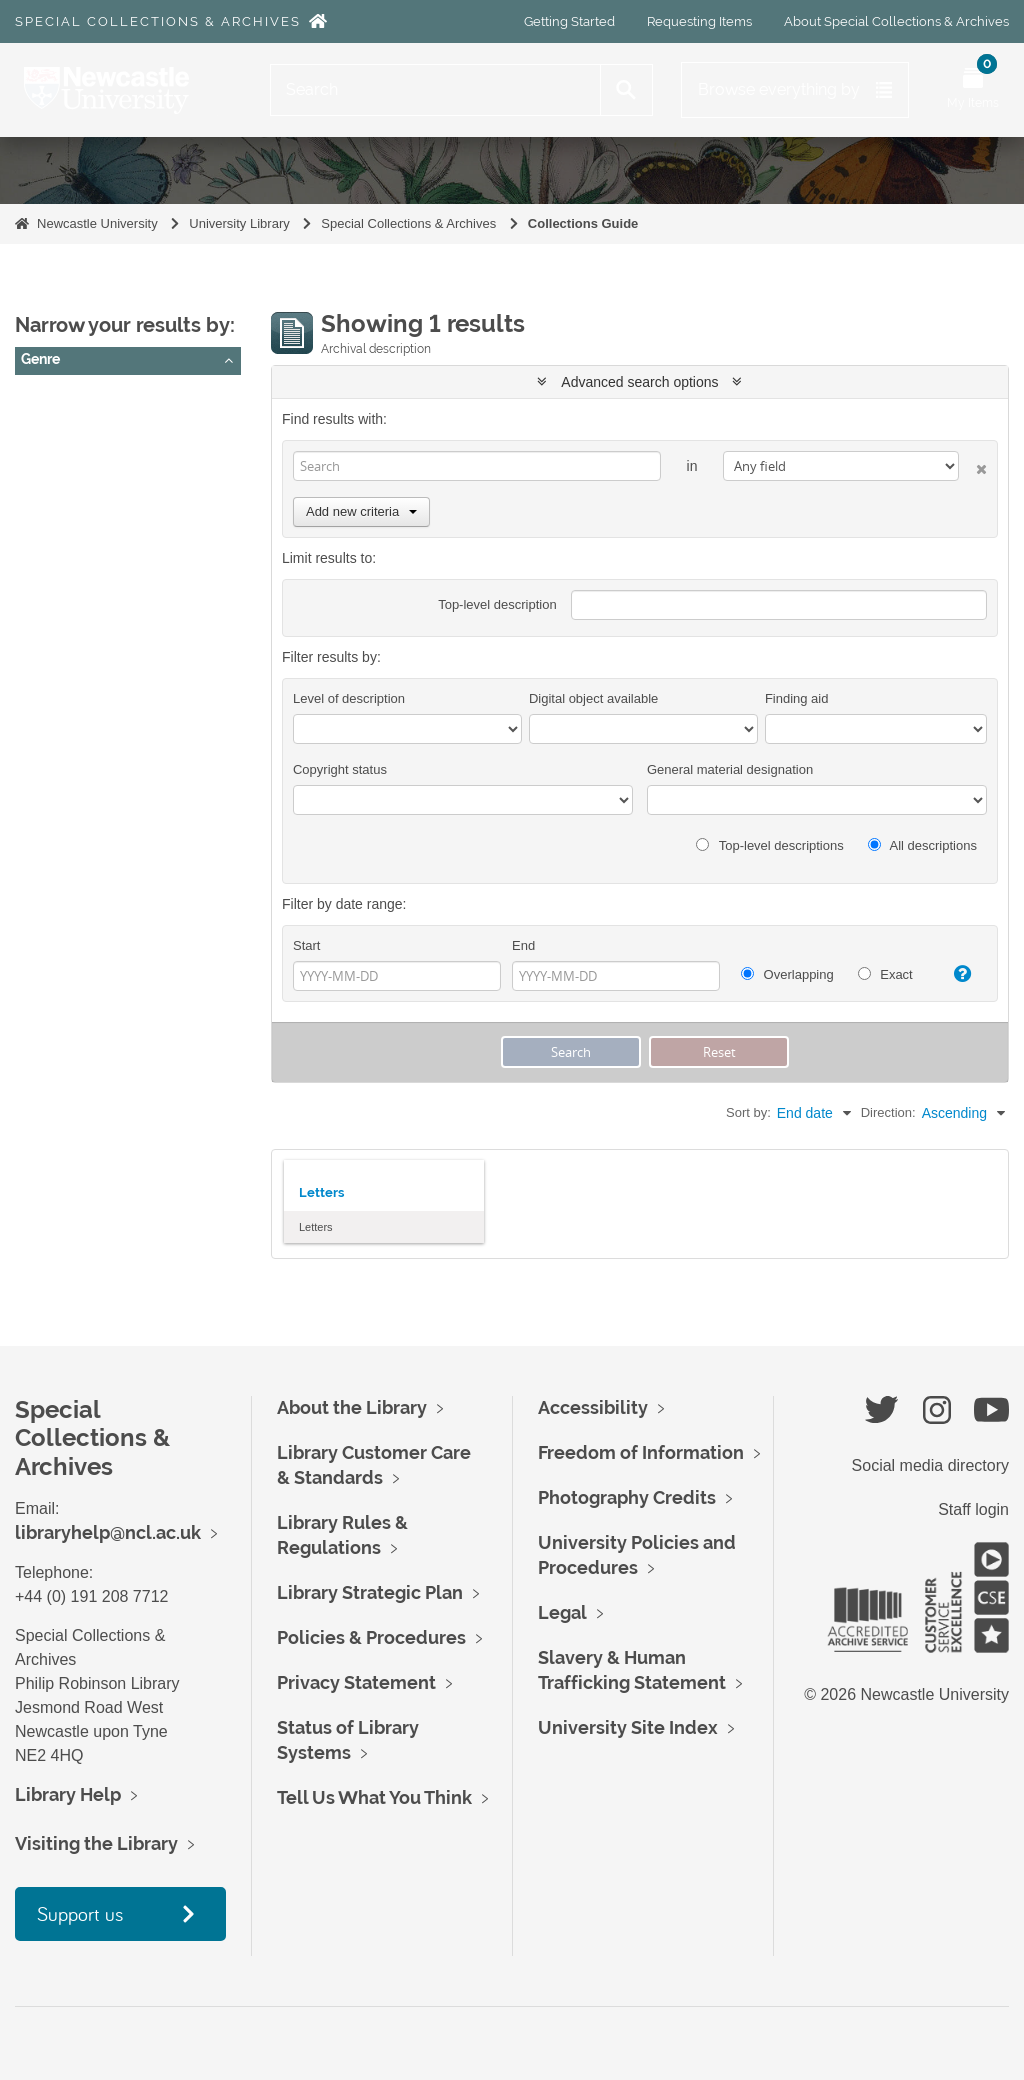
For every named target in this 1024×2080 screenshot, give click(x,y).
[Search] (435, 90)
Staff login (973, 1509)
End (523, 945)
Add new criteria (361, 511)
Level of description (349, 698)
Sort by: (748, 1112)
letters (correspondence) (105, 420)
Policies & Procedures (371, 1637)
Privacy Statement (356, 1682)
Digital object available (593, 698)
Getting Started (569, 21)
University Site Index (628, 1727)
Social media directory (930, 1465)
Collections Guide (583, 223)
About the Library (352, 1407)
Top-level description (497, 604)
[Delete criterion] (973, 465)
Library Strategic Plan (370, 1592)
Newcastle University (97, 223)
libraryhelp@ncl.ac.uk (108, 1532)
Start (306, 945)
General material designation (730, 769)
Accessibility (593, 1407)
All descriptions (922, 845)
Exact (885, 974)
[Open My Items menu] (973, 90)
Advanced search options (639, 382)
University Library (239, 223)
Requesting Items (699, 21)
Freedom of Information (641, 1452)
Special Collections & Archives (158, 21)
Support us (80, 1913)
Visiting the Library (96, 1843)
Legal (562, 1612)
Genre (40, 359)
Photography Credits (627, 1497)
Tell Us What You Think (374, 1797)
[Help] (957, 974)
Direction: (888, 1112)
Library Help (68, 1794)
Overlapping (787, 974)
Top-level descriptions (769, 845)
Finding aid (797, 698)
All (37, 395)
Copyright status (340, 769)
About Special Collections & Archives (896, 21)
